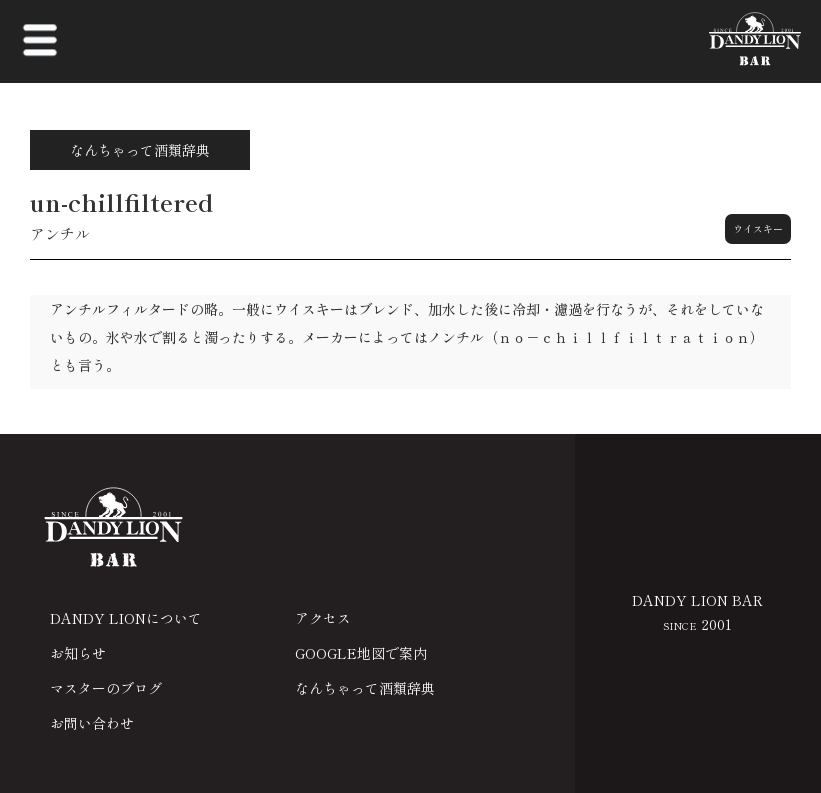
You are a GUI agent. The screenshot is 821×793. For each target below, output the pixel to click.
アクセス (323, 618)
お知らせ (78, 653)
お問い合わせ (92, 723)
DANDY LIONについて (126, 618)
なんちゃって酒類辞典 (365, 688)
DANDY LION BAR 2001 (697, 612)
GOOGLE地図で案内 (361, 653)
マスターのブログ (106, 688)
